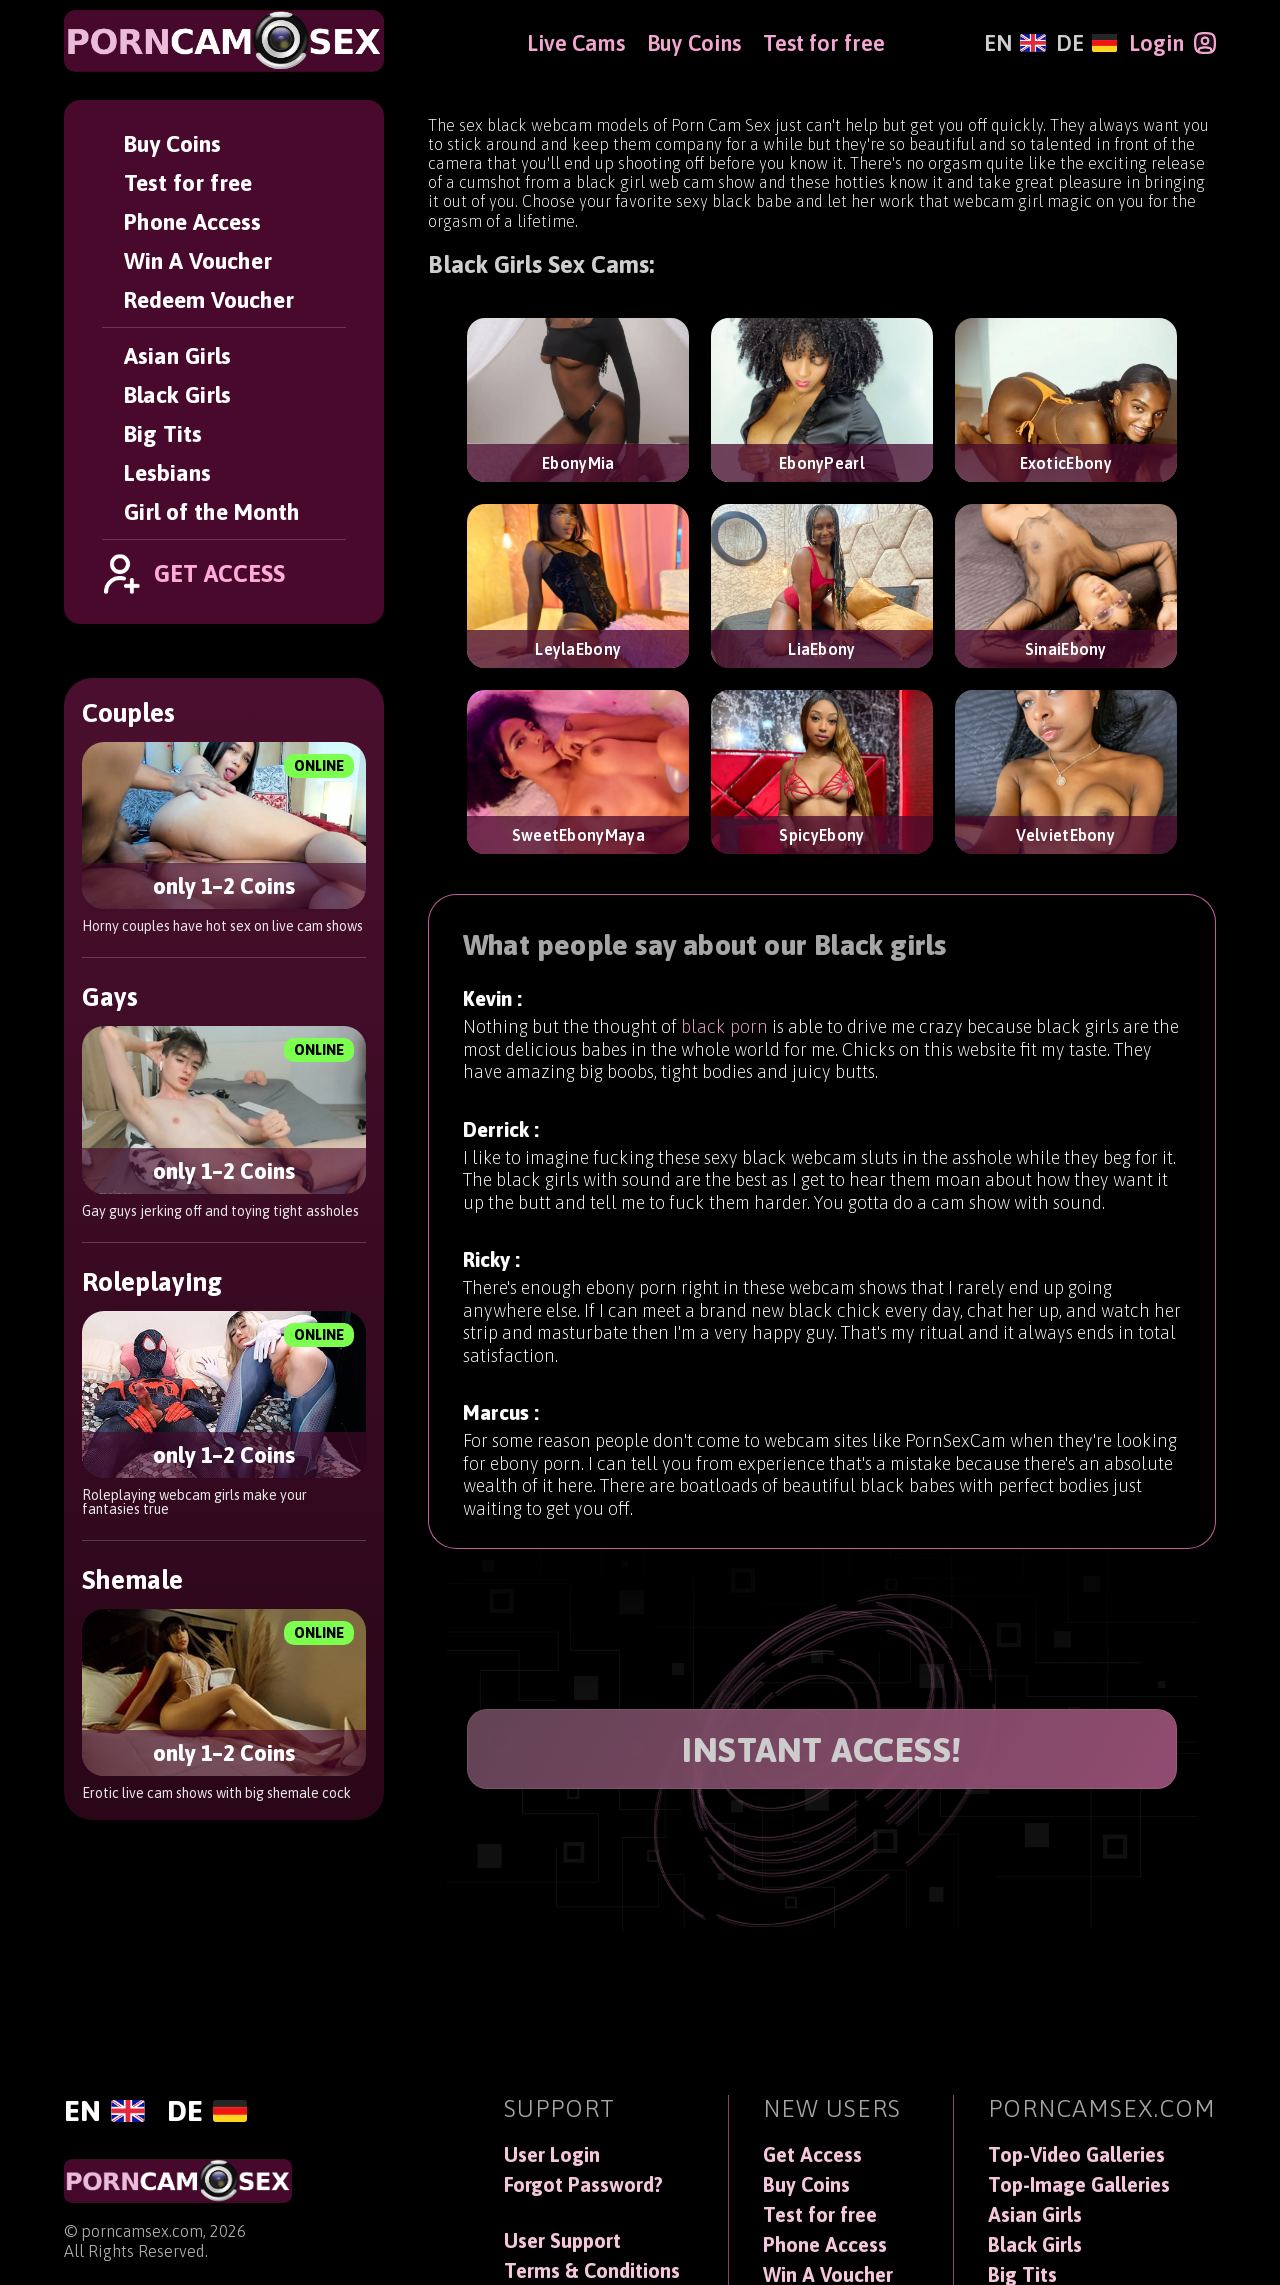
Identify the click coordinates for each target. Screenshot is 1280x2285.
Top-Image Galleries (1079, 2185)
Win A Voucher (198, 260)
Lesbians (167, 472)
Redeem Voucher (209, 299)
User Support (562, 2241)
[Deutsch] (1086, 43)
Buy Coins (172, 143)
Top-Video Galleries (1076, 2155)
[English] (1014, 43)
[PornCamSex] (224, 41)
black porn (724, 1047)
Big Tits (163, 433)
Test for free (188, 182)
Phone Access (192, 221)
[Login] (1172, 43)
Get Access (812, 2155)
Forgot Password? (583, 2185)
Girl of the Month (212, 511)
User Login (552, 2155)
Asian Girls (177, 355)
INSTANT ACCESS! (822, 1749)
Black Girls (177, 394)
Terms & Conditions (592, 2271)
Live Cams (576, 43)
